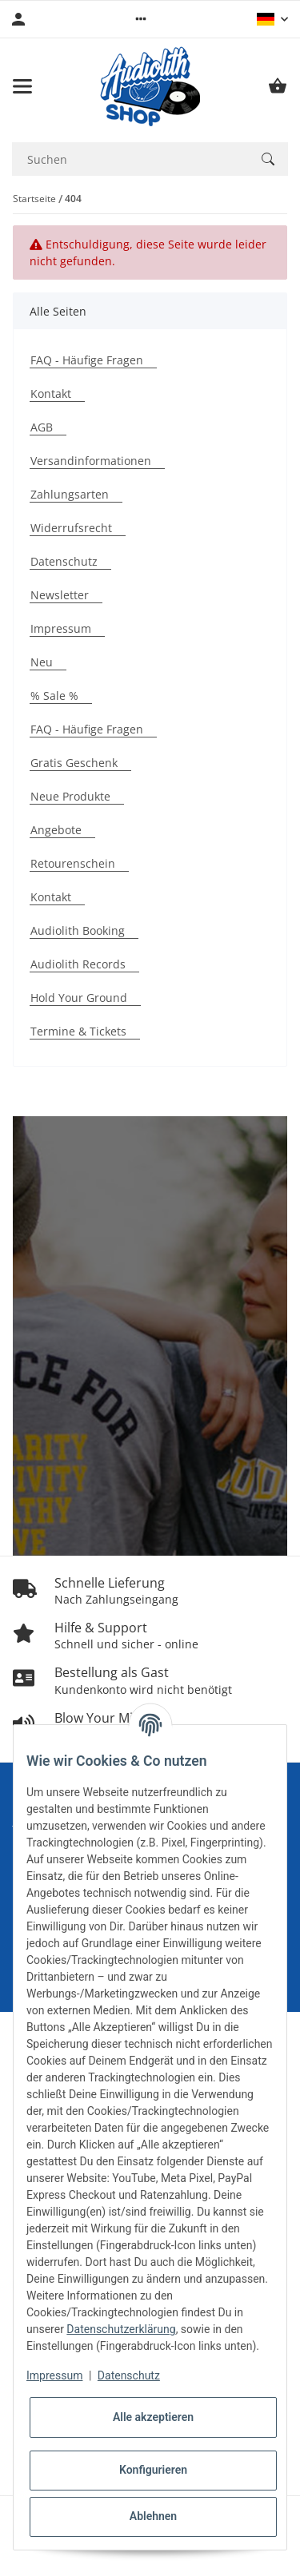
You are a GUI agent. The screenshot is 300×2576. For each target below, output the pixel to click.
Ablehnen (153, 2516)
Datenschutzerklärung (120, 2329)
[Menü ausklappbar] (22, 86)
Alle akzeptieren (153, 2417)
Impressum (54, 2375)
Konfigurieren (153, 2469)
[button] (140, 19)
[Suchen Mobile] (130, 159)
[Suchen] (268, 159)
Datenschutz (129, 2375)
